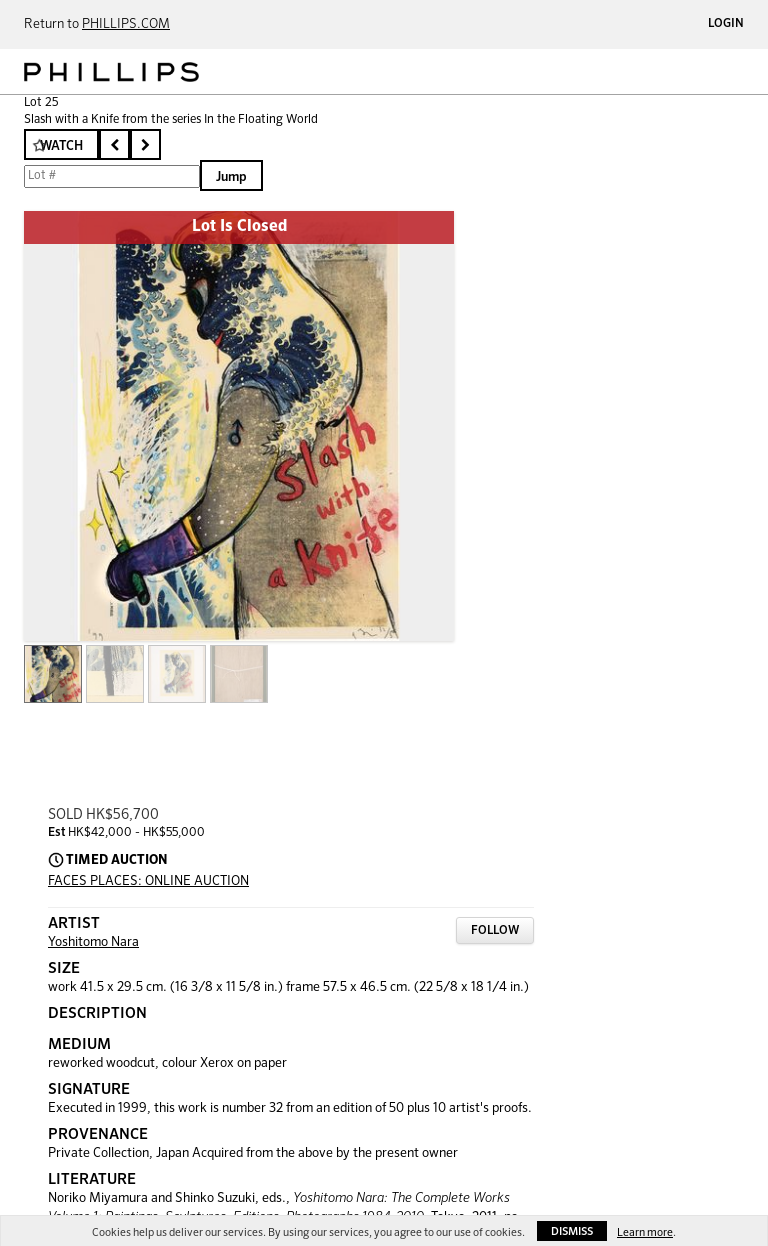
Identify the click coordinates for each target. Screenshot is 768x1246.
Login (726, 24)
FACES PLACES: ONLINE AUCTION (148, 881)
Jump (231, 177)
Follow (495, 931)
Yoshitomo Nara (93, 942)
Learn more (645, 1232)
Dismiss (572, 1231)
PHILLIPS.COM (126, 24)
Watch (61, 146)
